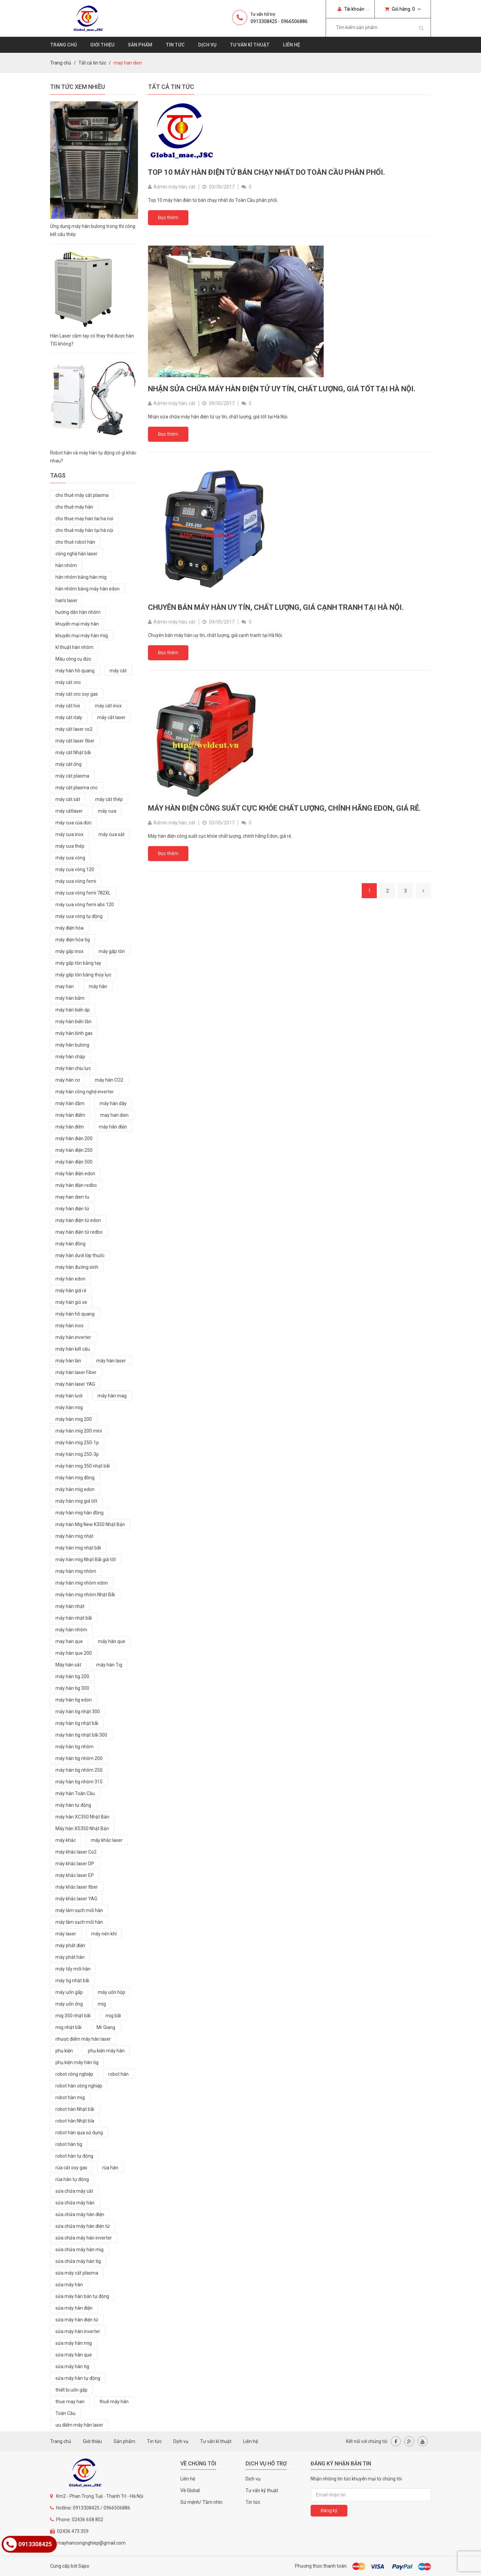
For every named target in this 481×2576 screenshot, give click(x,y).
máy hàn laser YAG (75, 1384)
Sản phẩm (140, 44)
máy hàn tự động (73, 1805)
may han (64, 986)
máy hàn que (111, 1641)
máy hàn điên (69, 1126)
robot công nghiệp (74, 2074)
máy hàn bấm (70, 998)
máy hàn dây (113, 1103)
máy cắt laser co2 (74, 729)
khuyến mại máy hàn (77, 624)
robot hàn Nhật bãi (74, 2109)
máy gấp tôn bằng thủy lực (83, 974)
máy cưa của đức (73, 822)
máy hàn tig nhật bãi (76, 1723)
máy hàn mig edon (75, 1489)
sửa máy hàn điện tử (76, 2319)
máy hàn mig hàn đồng (79, 1512)
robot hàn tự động (74, 2156)
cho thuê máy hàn (74, 507)
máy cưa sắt (112, 834)
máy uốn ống (69, 2004)
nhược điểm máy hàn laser (83, 2039)
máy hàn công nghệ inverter (84, 1091)
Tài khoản (351, 9)
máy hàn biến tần (73, 1021)
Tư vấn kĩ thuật (250, 44)
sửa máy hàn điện (74, 2308)
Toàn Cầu (65, 2413)
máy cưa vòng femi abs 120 (84, 904)
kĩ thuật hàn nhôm (74, 647)
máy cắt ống (68, 764)
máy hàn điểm (70, 1115)
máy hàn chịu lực (73, 1068)
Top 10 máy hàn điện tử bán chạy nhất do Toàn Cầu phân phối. (266, 172)
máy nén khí (104, 1933)
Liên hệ (291, 44)
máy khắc (65, 1840)
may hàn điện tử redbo (79, 1232)
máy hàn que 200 (73, 1653)
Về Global (190, 2490)
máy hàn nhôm (71, 1629)
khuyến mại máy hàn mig (81, 635)
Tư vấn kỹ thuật (262, 2490)
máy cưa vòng (70, 857)
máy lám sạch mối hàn (79, 1910)
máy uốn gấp (69, 1992)
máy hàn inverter (73, 1337)
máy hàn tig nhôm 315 (79, 1781)
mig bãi (113, 2015)
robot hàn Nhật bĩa (74, 2121)
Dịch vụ (207, 44)
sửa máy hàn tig (72, 2366)
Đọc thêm (168, 217)
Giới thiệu (102, 44)
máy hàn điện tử (72, 1208)
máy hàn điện (113, 1126)
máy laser (65, 1933)
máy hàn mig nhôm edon (81, 1583)
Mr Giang (106, 2027)
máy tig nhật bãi (72, 1980)
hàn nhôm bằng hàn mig (81, 577)
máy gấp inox (69, 951)
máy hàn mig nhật (74, 1536)
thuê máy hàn (114, 2401)
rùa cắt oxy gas (71, 2167)
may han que (69, 1641)
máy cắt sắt (67, 799)
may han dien (114, 1115)
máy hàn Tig (109, 1664)
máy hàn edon (70, 1278)
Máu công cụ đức (73, 659)
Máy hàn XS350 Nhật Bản (82, 1828)
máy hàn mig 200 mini (78, 1431)
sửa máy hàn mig (73, 2343)
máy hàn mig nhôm (75, 1571)
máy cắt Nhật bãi (73, 752)
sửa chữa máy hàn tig (78, 2261)
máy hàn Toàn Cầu (75, 1793)
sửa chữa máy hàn (75, 2202)
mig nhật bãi (68, 2027)
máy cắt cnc (68, 682)
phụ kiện (64, 2050)
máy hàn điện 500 (74, 1162)
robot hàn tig (68, 2144)
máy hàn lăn (68, 1360)
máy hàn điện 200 (74, 1138)
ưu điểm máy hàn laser (79, 2425)
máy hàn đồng (70, 1243)
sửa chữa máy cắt (74, 2191)
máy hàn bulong (72, 1045)
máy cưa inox (69, 834)
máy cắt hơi (67, 705)
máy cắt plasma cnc (76, 787)
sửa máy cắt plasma (76, 2273)
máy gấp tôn (112, 951)
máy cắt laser (111, 717)
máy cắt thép (109, 799)
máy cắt (118, 670)
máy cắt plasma (72, 776)
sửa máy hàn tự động (77, 2378)
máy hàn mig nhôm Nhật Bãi (85, 1594)
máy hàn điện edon (75, 1173)
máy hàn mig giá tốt (76, 1501)
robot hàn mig (70, 2097)
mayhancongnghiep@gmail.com (91, 2543)
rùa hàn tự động (72, 2179)
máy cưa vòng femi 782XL (83, 893)
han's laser (66, 600)
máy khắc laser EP (74, 1875)
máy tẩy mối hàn (73, 1969)
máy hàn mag (112, 1395)
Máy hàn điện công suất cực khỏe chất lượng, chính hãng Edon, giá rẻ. (284, 808)
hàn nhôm (66, 565)
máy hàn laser (111, 1360)
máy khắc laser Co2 (76, 1852)
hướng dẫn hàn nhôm (78, 612)
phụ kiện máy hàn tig (77, 2062)
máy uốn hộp (111, 1992)
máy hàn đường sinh (76, 1267)
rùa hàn (110, 2167)
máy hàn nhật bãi (73, 1618)
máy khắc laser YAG (76, 1898)
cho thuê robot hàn (75, 542)
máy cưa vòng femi (75, 881)
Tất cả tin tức (92, 62)
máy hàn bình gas (74, 1033)
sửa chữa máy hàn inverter (83, 2238)
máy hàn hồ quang (75, 670)
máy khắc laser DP (74, 1863)
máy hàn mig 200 (73, 1419)
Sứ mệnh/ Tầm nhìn (201, 2502)
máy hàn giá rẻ (70, 1290)
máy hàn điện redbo (76, 1185)
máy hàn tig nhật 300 (77, 1711)
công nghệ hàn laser (76, 553)
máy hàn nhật (70, 1606)
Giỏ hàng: (403, 9)
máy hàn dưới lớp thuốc (80, 1255)
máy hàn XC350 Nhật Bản (82, 1816)
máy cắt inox (108, 705)
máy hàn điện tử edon (78, 1220)
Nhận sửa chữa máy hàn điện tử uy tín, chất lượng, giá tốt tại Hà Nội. (282, 389)
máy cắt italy (68, 717)
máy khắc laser (107, 1840)
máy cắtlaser (69, 811)
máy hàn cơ (67, 1080)
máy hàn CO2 (109, 1080)
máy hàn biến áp (72, 1009)
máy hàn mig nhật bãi (78, 1547)
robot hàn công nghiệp (78, 2085)
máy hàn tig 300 (72, 1688)
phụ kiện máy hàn (106, 2050)
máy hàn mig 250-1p (77, 1442)
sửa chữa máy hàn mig (79, 2249)
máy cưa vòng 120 (74, 869)
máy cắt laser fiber (75, 740)
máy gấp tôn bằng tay (78, 963)
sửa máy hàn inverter (77, 2331)
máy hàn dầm (70, 1103)
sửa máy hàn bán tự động (82, 2296)
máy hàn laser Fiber (76, 1372)
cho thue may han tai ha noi (84, 518)
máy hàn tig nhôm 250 (79, 1770)
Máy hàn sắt (68, 1664)
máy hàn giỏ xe (71, 1302)
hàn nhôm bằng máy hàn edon (87, 588)
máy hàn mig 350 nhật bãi (82, 1466)
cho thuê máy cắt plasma (82, 495)
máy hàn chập (70, 1056)
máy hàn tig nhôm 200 (79, 1758)
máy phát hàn (70, 1957)
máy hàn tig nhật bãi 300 (81, 1735)
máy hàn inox (69, 1325)
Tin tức (175, 44)
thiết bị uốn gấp (71, 2390)
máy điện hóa (69, 928)
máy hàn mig (69, 1407)
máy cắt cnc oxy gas (76, 694)
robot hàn (118, 2074)
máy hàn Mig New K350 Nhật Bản (90, 1524)
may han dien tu (72, 1197)
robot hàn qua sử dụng (79, 2132)
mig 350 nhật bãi (73, 2015)
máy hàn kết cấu (72, 1349)
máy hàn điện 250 (74, 1150)
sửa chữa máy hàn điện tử (82, 2226)
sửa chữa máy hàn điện (79, 2214)
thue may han (70, 2401)
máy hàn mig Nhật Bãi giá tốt (85, 1559)
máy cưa (107, 811)
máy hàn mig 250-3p (77, 1454)
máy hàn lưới (69, 1395)
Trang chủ (63, 44)
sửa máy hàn (69, 2284)
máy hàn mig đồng (75, 1477)
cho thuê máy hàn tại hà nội (84, 530)
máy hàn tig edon (73, 1700)
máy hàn (98, 986)
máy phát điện (70, 1945)
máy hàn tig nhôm (74, 1746)
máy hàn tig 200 (72, 1676)
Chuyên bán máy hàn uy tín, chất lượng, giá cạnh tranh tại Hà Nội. (276, 607)
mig (102, 2004)
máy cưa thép (70, 846)
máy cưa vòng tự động (79, 916)
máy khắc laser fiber (76, 1887)
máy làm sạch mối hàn (79, 1922)
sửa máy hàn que (73, 2354)
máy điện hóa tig (72, 939)
